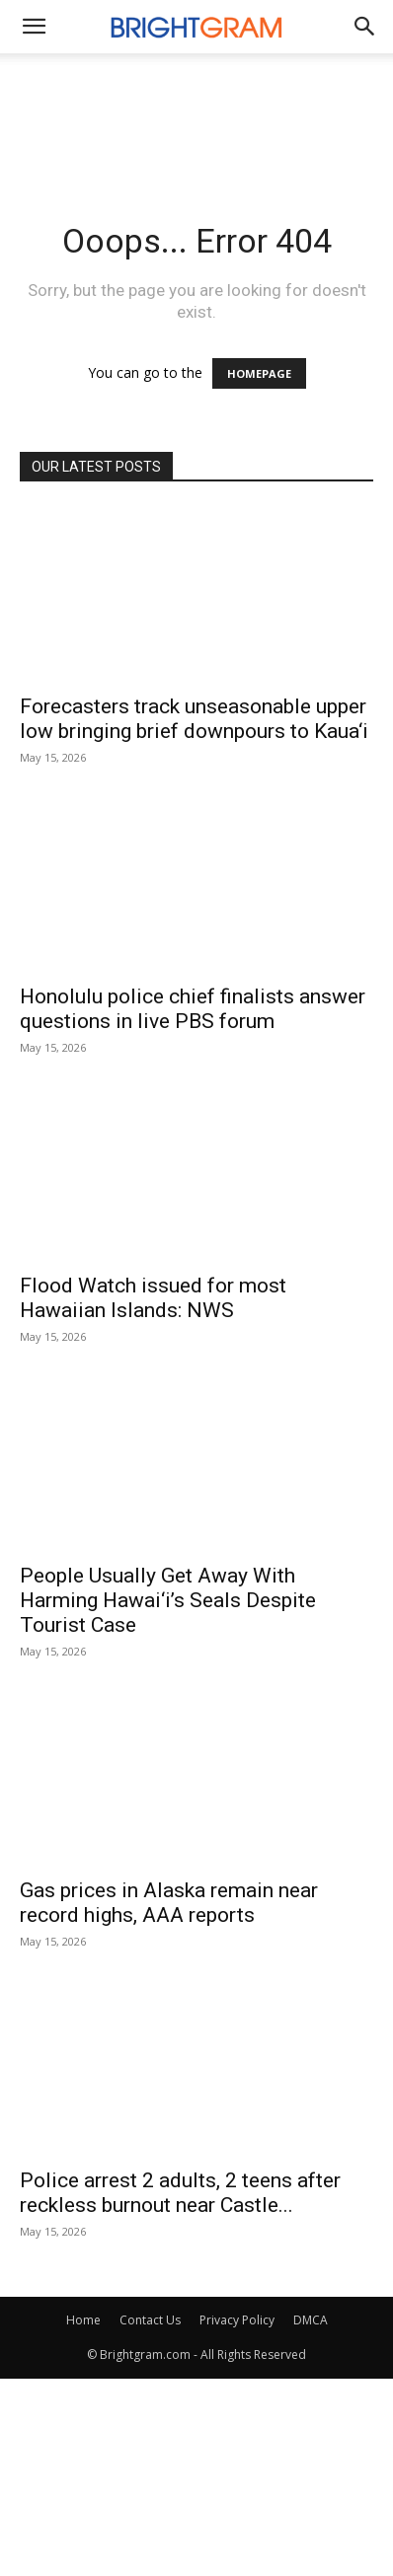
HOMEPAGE (259, 373)
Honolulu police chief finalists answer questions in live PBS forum (192, 1009)
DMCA (310, 2320)
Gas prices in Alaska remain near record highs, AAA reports (169, 1902)
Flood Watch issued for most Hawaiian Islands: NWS (153, 1298)
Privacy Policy (237, 2320)
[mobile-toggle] (33, 26)
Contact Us (150, 2320)
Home (83, 2320)
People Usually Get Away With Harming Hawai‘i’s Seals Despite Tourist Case (168, 1600)
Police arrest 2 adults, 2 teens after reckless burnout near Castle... (180, 2193)
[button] (365, 26)
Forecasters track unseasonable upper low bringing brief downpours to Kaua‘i (194, 719)
